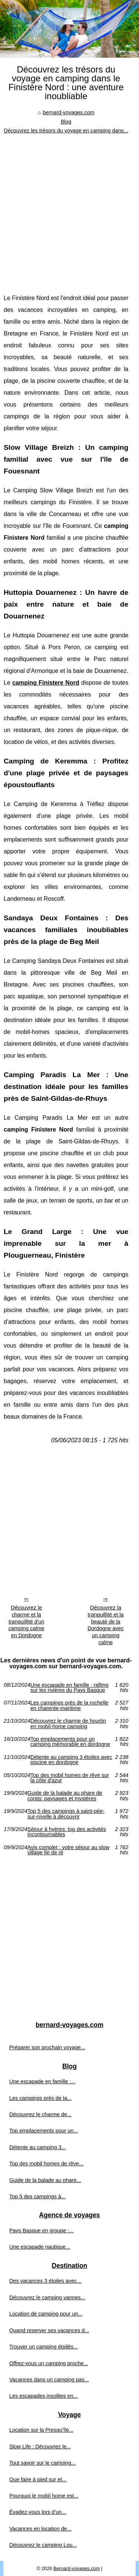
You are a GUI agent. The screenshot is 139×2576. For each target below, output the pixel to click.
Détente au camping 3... (37, 2147)
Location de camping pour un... (46, 2314)
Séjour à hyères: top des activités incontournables (66, 1832)
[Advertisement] (69, 208)
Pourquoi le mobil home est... (43, 2496)
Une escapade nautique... (39, 2247)
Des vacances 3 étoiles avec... (45, 2281)
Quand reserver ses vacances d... (49, 2330)
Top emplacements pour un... (43, 2131)
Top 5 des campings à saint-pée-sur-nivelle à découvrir (66, 1813)
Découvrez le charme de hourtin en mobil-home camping (68, 1723)
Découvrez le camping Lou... (43, 2545)
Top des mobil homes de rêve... (46, 2164)
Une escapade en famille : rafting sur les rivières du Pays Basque (69, 1687)
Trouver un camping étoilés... (43, 2347)
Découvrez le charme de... (40, 2114)
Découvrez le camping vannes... (47, 2297)
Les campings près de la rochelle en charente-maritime (69, 1705)
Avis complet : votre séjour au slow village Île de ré (68, 1850)
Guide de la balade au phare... (45, 2180)
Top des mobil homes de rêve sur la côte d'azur (69, 1778)
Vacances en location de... (40, 2529)
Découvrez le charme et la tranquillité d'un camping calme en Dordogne (26, 1621)
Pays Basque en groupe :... (41, 2230)
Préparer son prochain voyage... (47, 2047)
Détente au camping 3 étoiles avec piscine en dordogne (71, 1759)
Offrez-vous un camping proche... (48, 2363)
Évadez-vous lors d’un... (37, 2512)
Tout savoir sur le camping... (42, 2463)
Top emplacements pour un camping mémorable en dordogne (70, 1741)
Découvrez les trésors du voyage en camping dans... (66, 131)
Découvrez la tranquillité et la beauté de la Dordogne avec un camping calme (105, 1625)
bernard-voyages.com (68, 112)
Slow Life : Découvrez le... (40, 2446)
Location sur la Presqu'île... (41, 2430)
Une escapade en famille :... (42, 2081)
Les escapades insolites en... (43, 2396)
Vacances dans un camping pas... (49, 2380)
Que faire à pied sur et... (37, 2479)
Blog (66, 122)
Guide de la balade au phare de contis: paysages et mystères (64, 1795)
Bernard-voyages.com (76, 2568)
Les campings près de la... (40, 2098)
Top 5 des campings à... (37, 2196)
